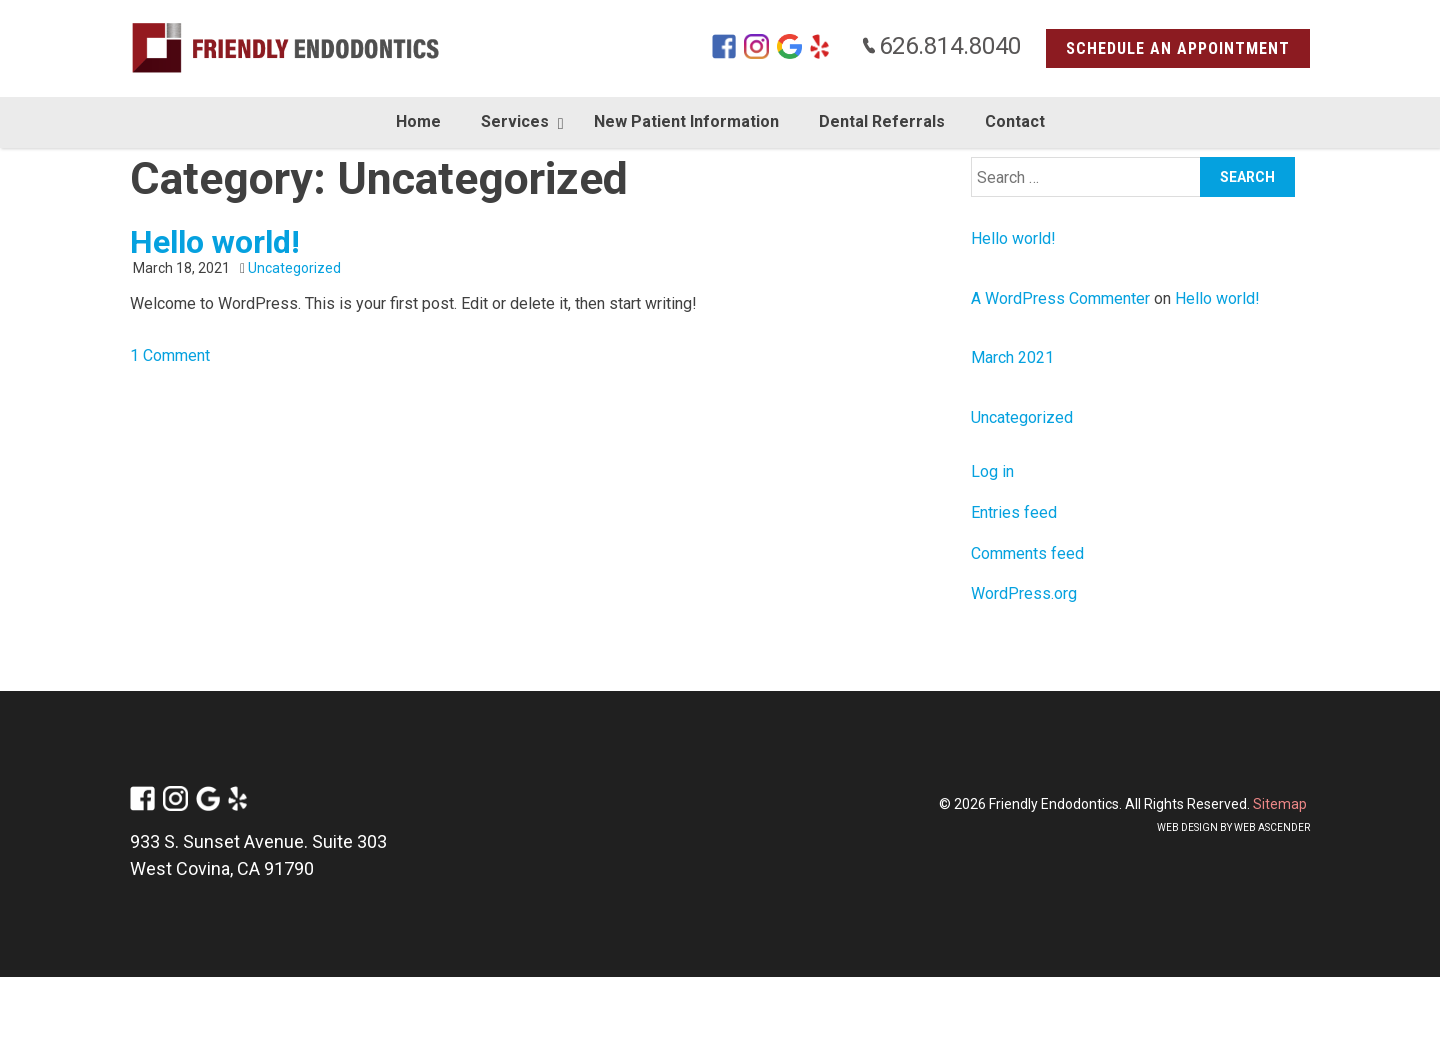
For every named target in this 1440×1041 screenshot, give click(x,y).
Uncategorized (294, 268)
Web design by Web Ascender (1233, 827)
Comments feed (1027, 553)
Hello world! (215, 242)
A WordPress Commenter (1060, 298)
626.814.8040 (941, 46)
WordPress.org (1024, 593)
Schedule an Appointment (1178, 48)
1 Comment (170, 355)
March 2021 (1012, 357)
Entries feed (1014, 512)
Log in (992, 471)
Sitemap (1280, 804)
